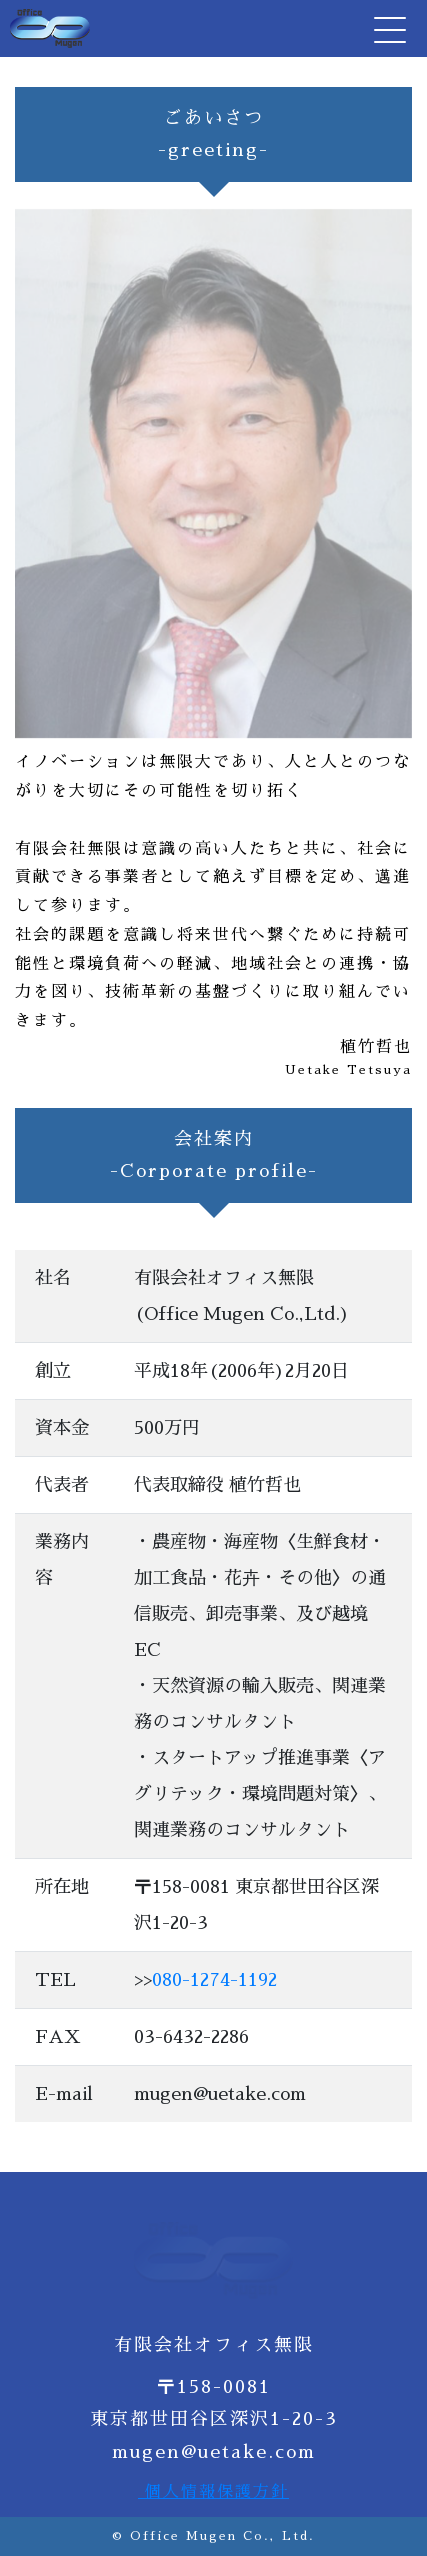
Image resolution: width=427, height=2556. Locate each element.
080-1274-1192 (214, 1980)
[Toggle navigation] (388, 28)
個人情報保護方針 (213, 2492)
